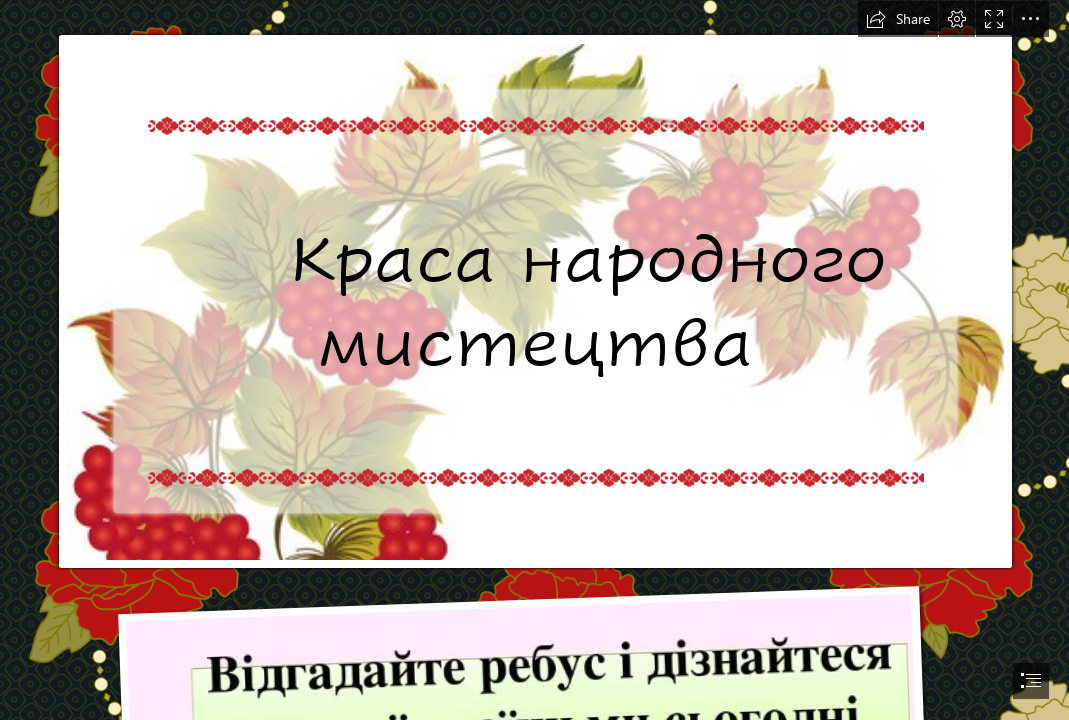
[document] (534, 360)
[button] (898, 19)
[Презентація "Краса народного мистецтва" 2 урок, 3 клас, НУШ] (534, 285)
